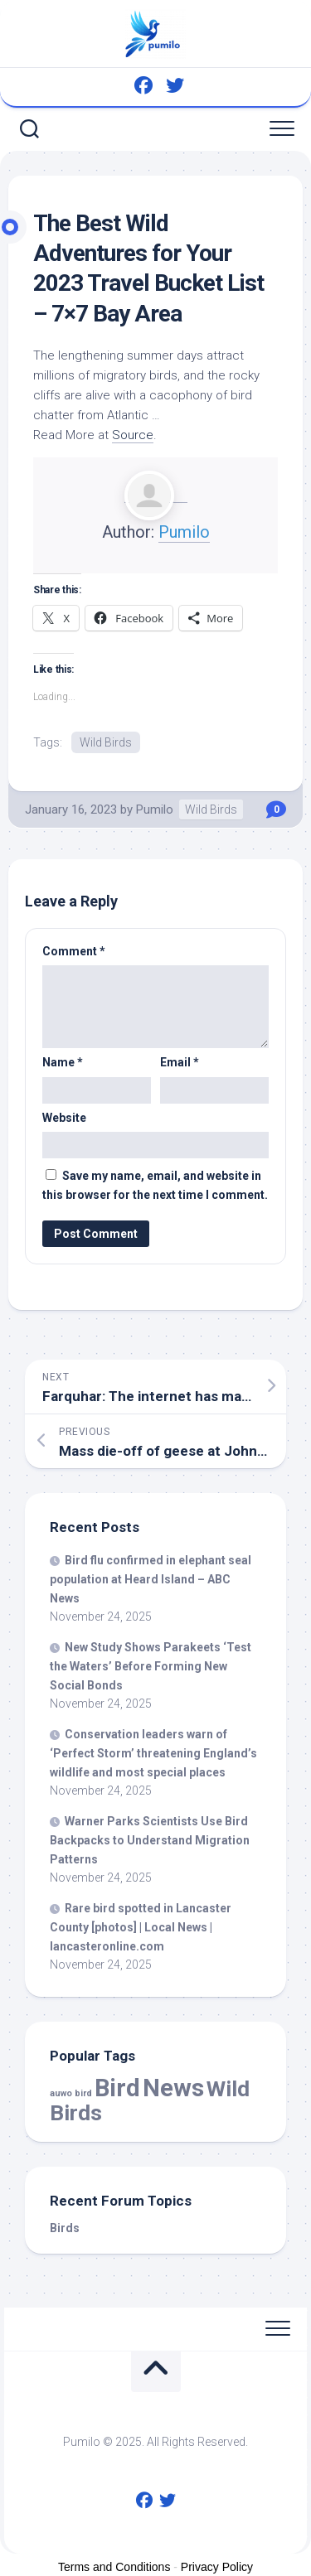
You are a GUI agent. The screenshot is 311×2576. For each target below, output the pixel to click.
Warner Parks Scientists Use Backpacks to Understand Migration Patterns (150, 1840)
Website (64, 1117)
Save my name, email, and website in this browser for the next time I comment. (155, 1185)
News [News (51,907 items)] (173, 2088)
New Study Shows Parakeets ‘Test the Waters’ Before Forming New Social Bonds (150, 1666)
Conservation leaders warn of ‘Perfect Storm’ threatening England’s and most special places (153, 1753)
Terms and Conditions (114, 2567)
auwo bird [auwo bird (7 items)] (71, 2093)
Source (132, 435)
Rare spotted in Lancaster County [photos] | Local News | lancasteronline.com (140, 1927)
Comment (73, 951)
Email (179, 1062)
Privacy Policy (217, 2567)
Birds (65, 2228)
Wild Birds (106, 742)
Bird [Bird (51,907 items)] (117, 2088)
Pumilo (184, 532)
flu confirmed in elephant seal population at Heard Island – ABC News (150, 1579)
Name (62, 1062)
